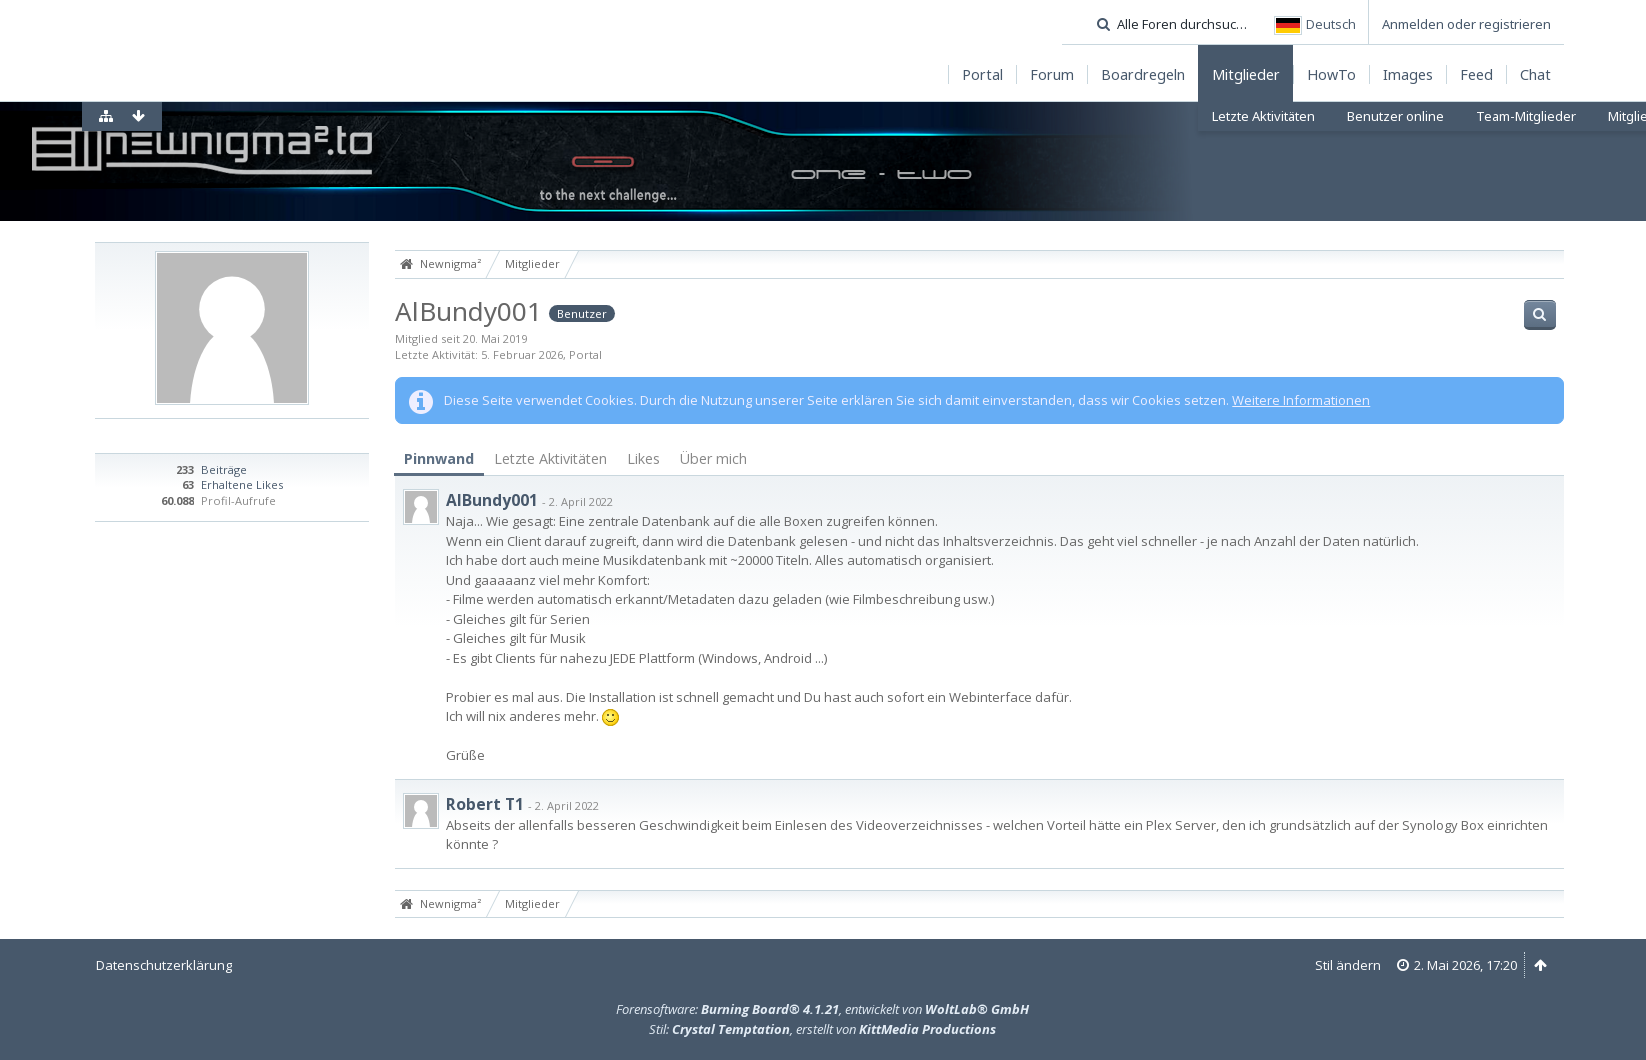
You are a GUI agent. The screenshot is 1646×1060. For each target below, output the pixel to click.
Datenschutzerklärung (164, 965)
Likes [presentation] (643, 458)
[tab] (439, 459)
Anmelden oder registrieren (1466, 24)
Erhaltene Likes (242, 484)
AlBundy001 (492, 500)
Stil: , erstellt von (822, 1029)
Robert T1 (485, 804)
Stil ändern (1348, 965)
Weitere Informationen (1301, 400)
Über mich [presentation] (713, 458)
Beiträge (224, 469)
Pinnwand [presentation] (439, 458)
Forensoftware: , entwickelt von (822, 1009)
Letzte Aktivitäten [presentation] (550, 458)
